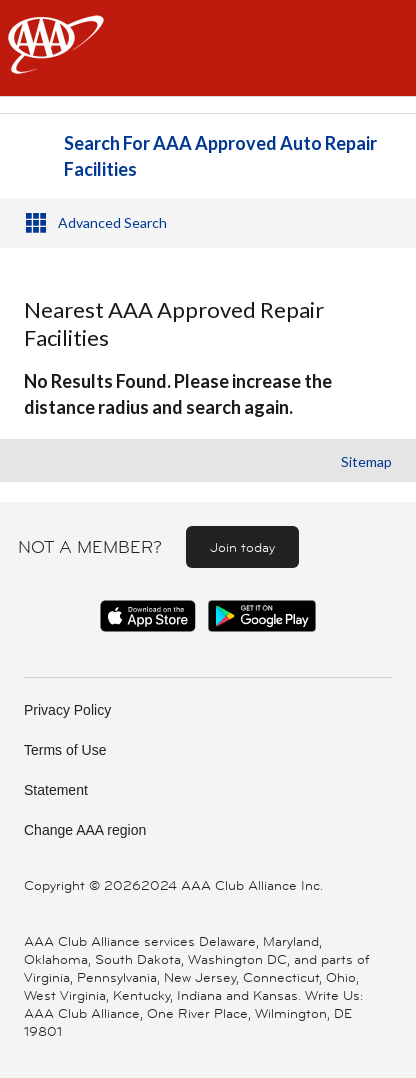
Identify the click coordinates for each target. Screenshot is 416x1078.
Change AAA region (85, 830)
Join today (242, 547)
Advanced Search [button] (112, 222)
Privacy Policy (67, 710)
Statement (56, 790)
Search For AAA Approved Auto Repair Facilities (220, 156)
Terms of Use (65, 750)
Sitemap (366, 461)
